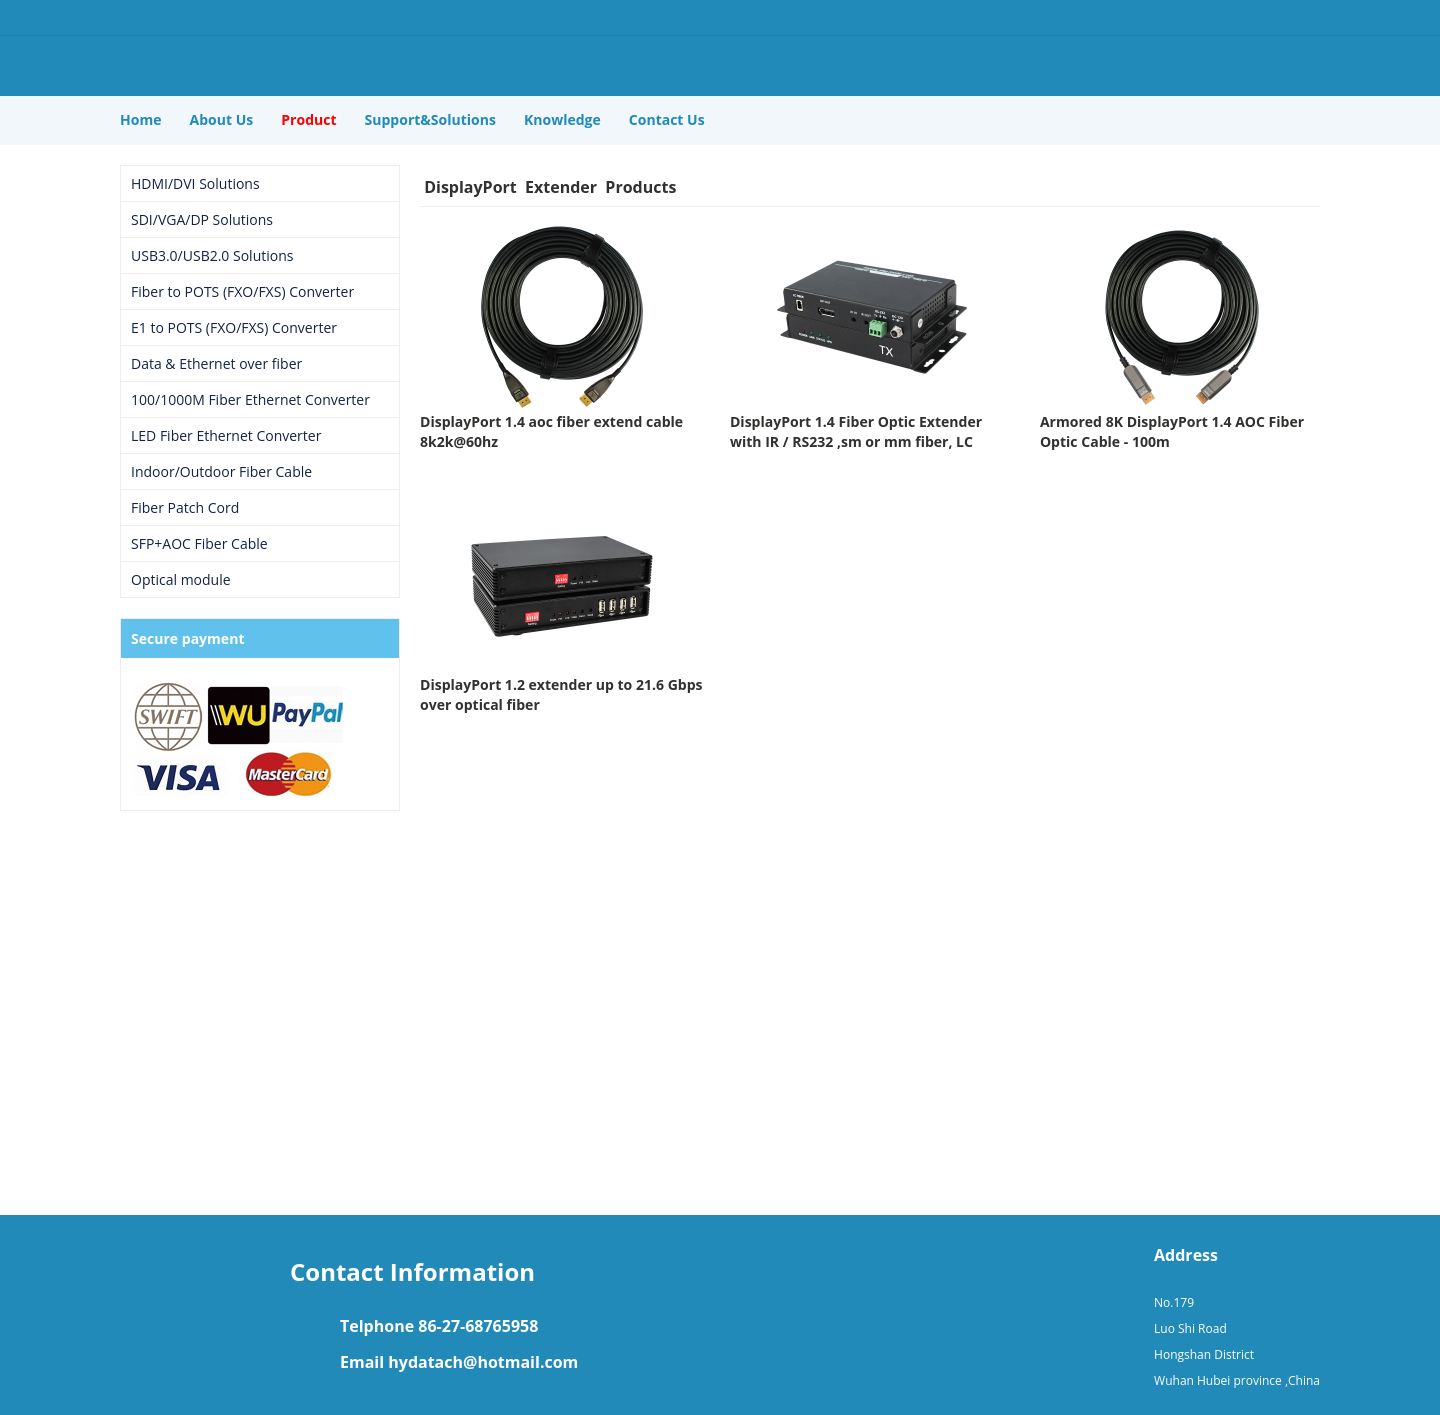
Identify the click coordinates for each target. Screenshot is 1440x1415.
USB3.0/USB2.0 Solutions (212, 255)
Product (308, 119)
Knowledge (562, 119)
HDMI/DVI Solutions (195, 183)
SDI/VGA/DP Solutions (202, 219)
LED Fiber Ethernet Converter (226, 435)
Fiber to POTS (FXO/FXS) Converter (242, 291)
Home (140, 119)
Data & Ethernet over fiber (216, 363)
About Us (222, 119)
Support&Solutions (430, 119)
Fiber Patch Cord (185, 507)
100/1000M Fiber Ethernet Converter (250, 399)
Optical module (181, 579)
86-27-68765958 (478, 1326)
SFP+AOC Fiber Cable (199, 543)
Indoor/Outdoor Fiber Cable (221, 471)
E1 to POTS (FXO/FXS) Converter (234, 327)
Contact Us (667, 119)
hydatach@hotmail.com (483, 1362)
